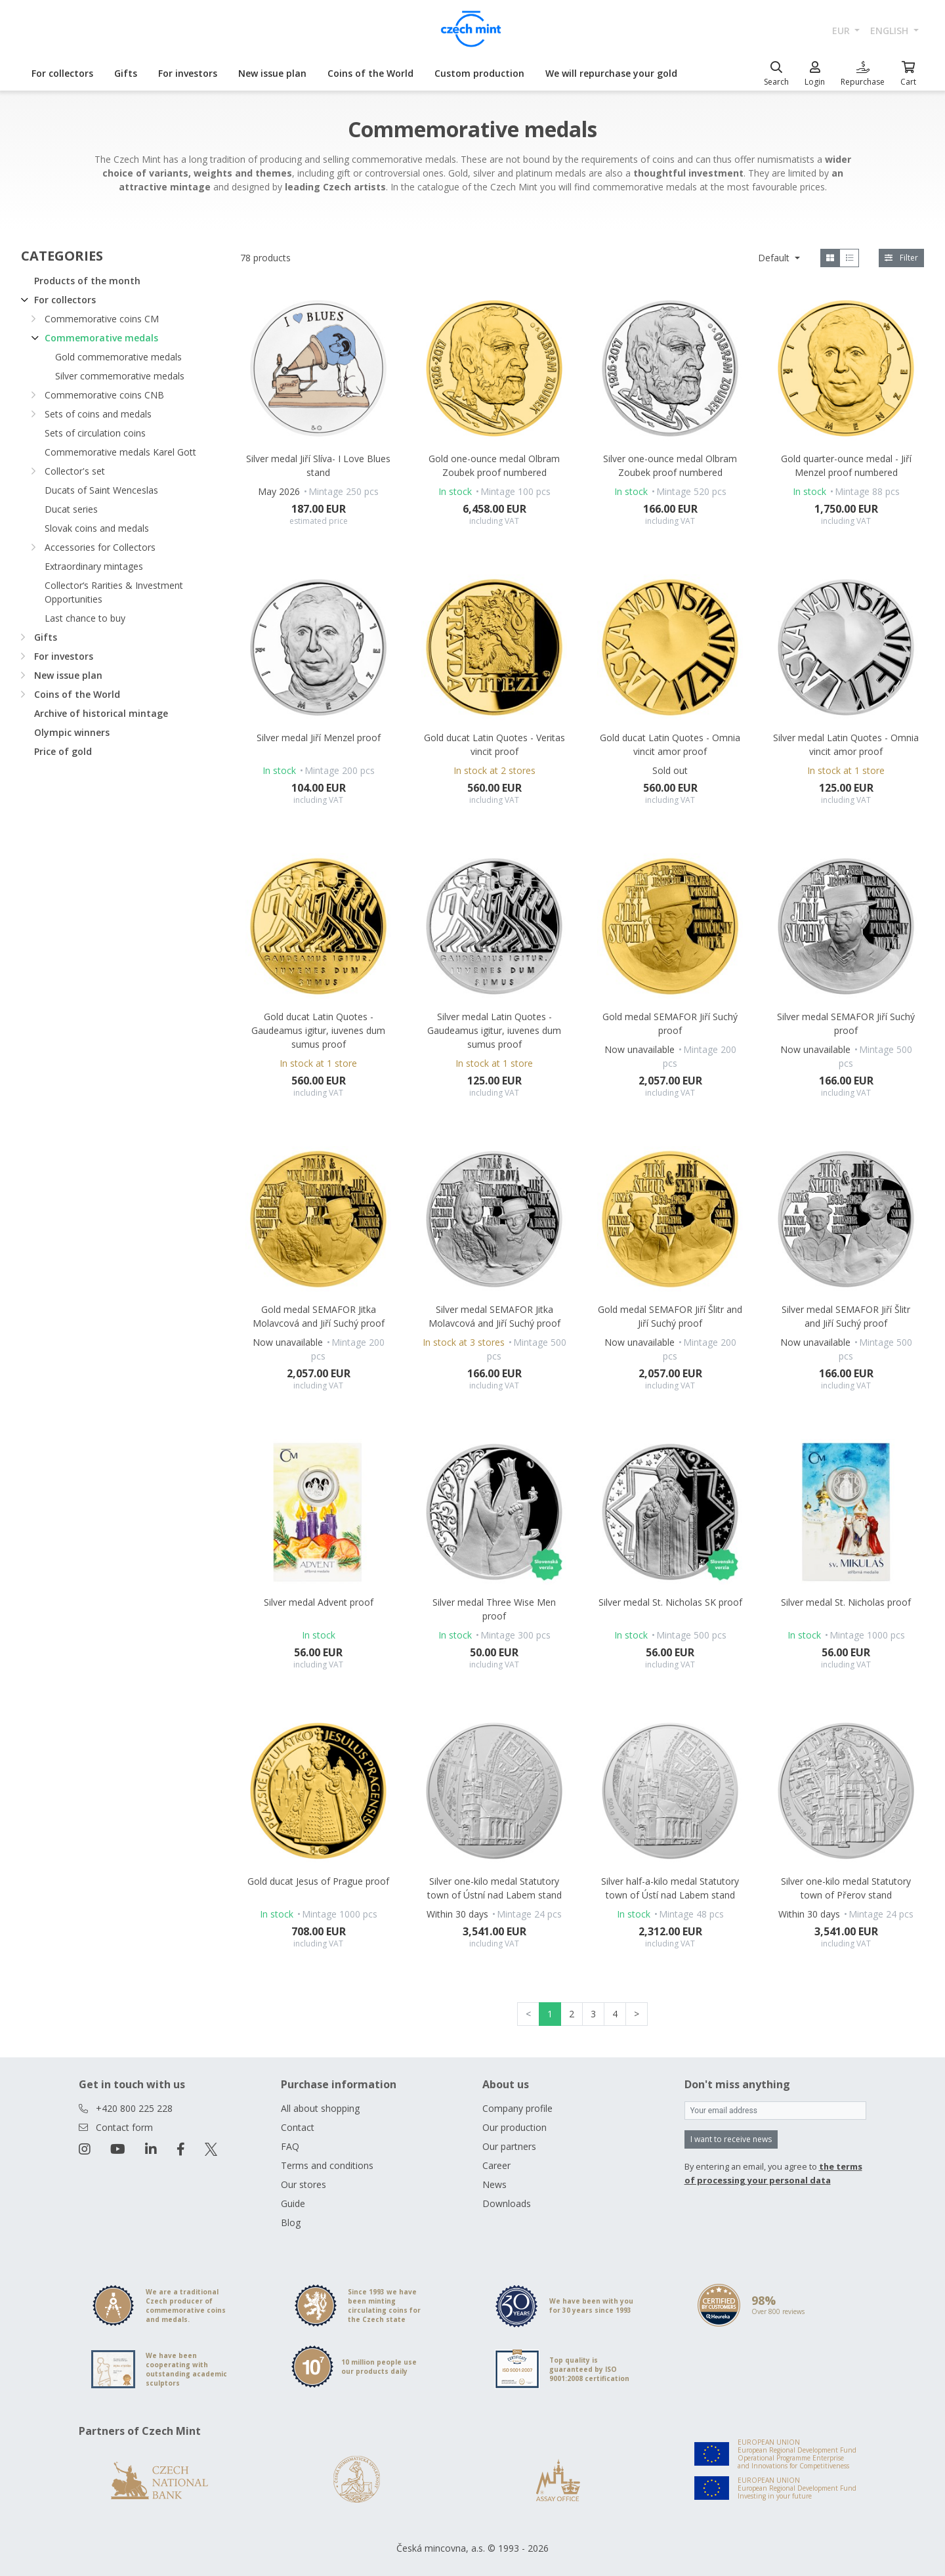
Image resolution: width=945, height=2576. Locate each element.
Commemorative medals (101, 338)
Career (496, 2165)
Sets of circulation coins (95, 433)
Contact (297, 2127)
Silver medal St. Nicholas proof (846, 1602)
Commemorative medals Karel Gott (120, 452)
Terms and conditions (327, 2165)
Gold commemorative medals (118, 357)
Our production (514, 2127)
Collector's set (75, 471)
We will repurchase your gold (611, 73)
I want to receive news (731, 2139)
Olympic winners (72, 732)
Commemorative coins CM (102, 318)
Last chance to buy (85, 618)
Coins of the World (370, 73)
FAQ (290, 2146)
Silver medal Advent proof (318, 1602)
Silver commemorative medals (119, 376)
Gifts (125, 73)
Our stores (303, 2184)
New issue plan (272, 73)
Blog (291, 2222)
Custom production (479, 73)
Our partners (509, 2146)
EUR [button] (842, 30)
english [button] (890, 30)
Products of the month (87, 280)
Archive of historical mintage (101, 713)
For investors (187, 73)
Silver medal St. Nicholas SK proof (670, 1602)
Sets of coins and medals (98, 414)
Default (775, 257)
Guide (293, 2203)
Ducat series (71, 509)
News (494, 2184)
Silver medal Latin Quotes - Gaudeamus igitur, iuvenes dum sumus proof (494, 1030)
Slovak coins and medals (97, 528)
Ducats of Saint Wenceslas (101, 490)
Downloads (506, 2203)
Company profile (517, 2108)
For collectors (62, 73)
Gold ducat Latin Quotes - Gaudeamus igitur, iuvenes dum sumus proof (318, 1030)
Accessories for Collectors (100, 547)
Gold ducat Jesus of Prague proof (318, 1881)
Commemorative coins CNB (104, 395)
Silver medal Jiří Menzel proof (319, 737)
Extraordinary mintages (94, 566)
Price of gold (63, 751)
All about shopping (320, 2108)
